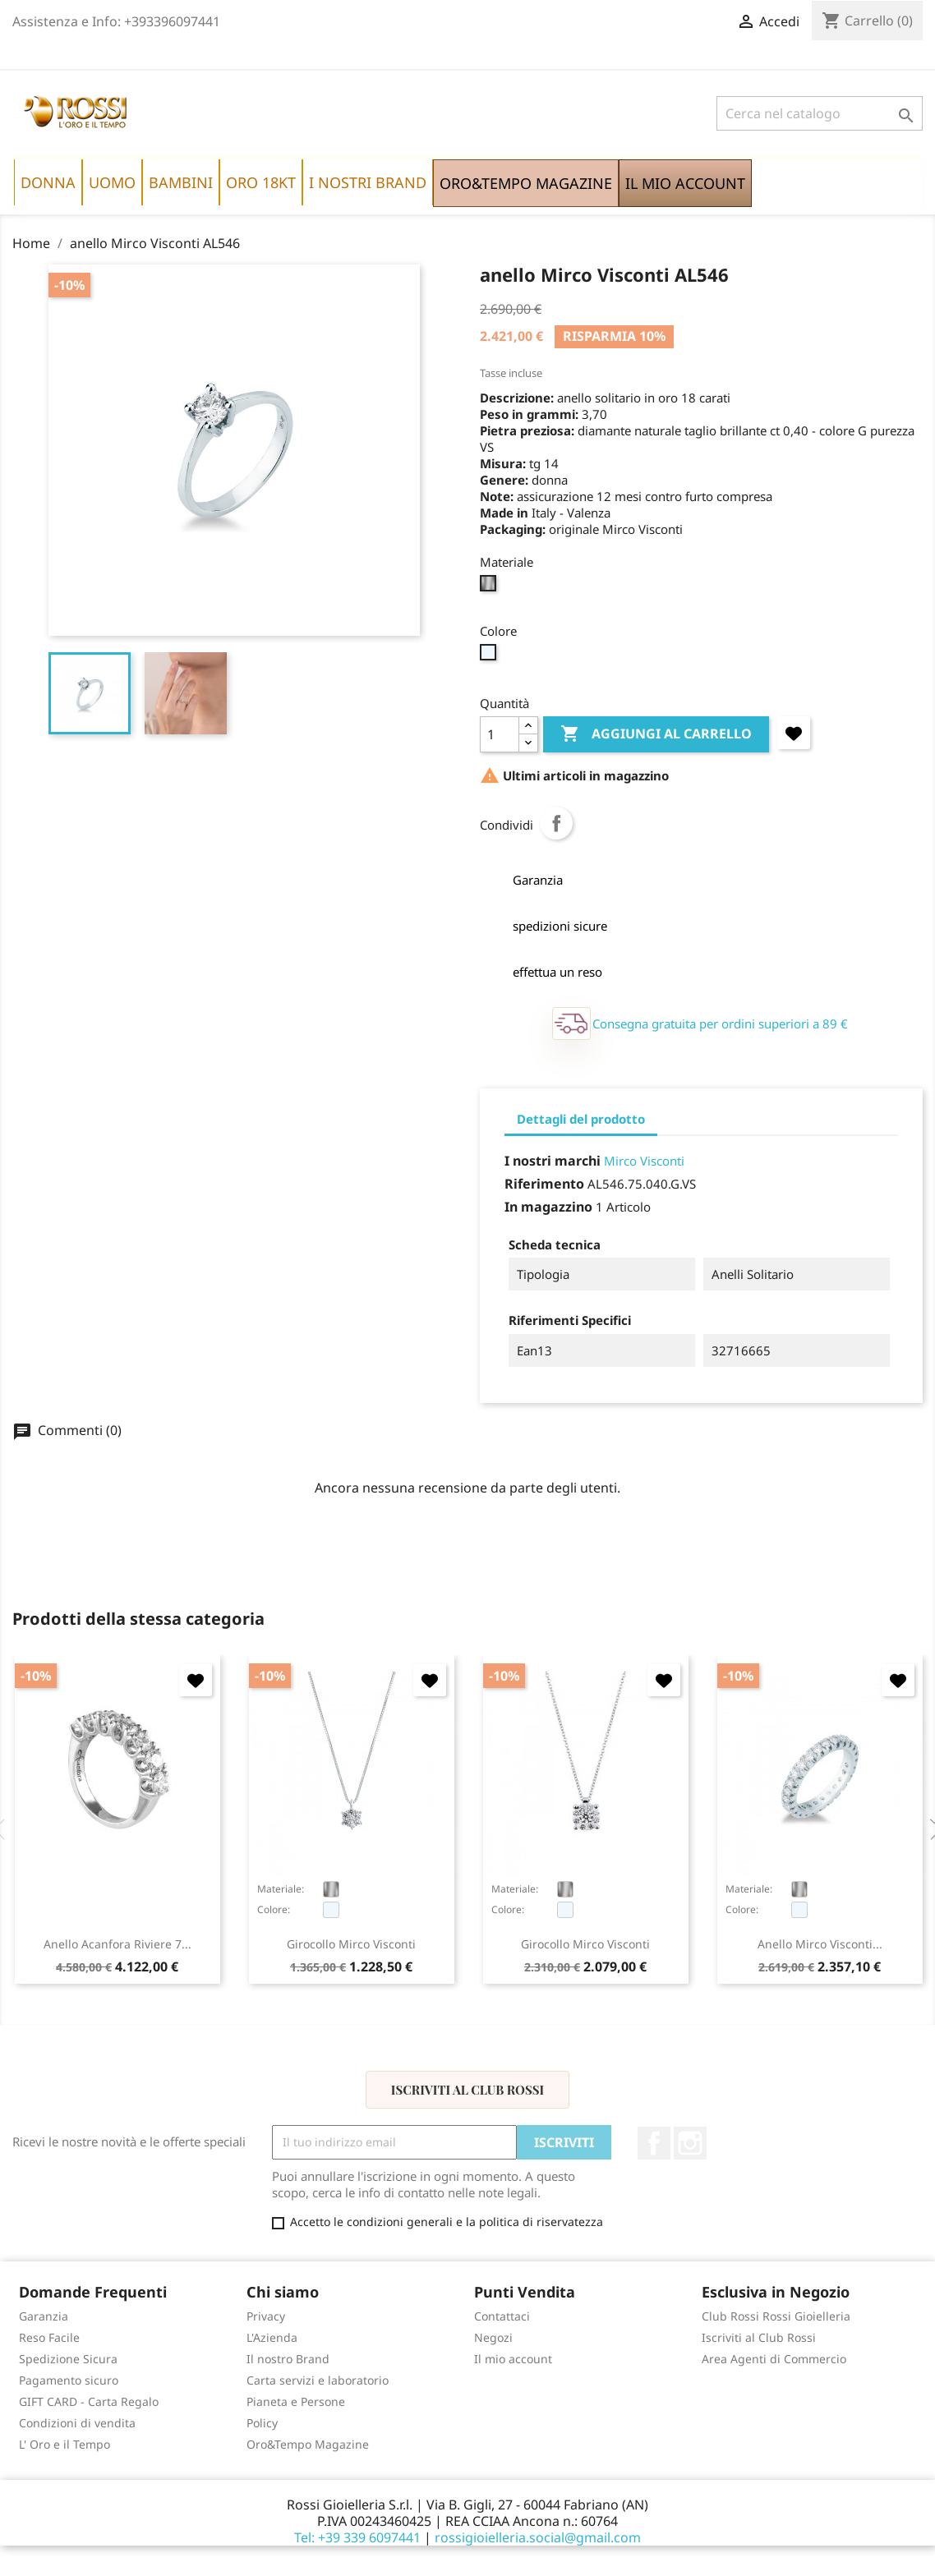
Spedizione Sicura (68, 2359)
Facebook (654, 2143)
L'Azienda (271, 2337)
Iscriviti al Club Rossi (467, 2090)
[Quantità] (499, 734)
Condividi (556, 823)
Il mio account (513, 2359)
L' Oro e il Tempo (64, 2444)
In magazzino (548, 1206)
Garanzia (43, 2316)
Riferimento (544, 1183)
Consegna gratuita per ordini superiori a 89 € (720, 1023)
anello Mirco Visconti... (820, 1944)
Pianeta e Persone (295, 2401)
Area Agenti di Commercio (774, 2359)
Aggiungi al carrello (656, 734)
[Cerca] (819, 113)
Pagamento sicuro (68, 2380)
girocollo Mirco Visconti (351, 1944)
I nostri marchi (552, 1160)
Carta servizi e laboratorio (317, 2380)
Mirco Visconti (644, 1160)
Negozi (493, 2337)
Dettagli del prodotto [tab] (581, 1119)
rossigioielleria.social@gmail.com (538, 2537)
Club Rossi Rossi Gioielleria (776, 2316)
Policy (262, 2423)
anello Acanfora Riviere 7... (117, 1944)
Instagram (690, 2143)
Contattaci (502, 2316)
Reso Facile (49, 2337)
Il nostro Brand (287, 2359)
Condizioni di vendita (77, 2423)
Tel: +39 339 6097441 (357, 2537)
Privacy (265, 2316)
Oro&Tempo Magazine (307, 2444)
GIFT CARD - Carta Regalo (89, 2401)
